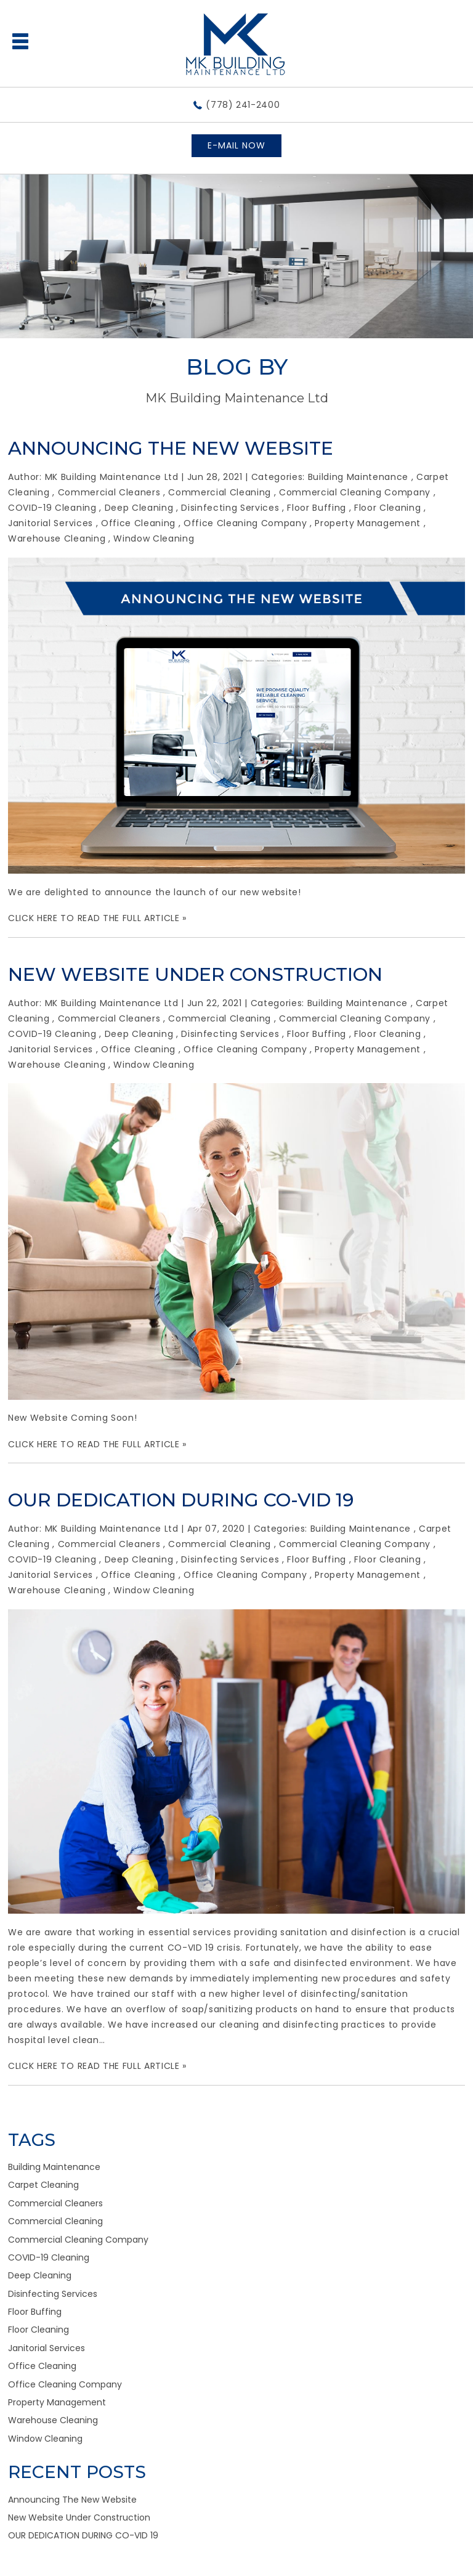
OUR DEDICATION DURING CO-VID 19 (181, 1500)
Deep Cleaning (139, 508)
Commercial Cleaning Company (355, 492)
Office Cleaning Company (245, 523)
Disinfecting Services (230, 508)
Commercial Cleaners (109, 492)
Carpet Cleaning (43, 2185)
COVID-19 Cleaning (52, 508)
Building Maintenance (358, 477)
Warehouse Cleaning (56, 538)
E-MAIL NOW (236, 145)
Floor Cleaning (387, 508)
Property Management (368, 523)
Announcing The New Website (170, 448)
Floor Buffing (316, 508)
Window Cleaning (153, 538)
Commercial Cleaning (219, 492)
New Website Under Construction (195, 974)
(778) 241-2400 (243, 105)
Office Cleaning (138, 523)
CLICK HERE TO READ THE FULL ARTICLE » (97, 918)
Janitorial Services (50, 523)
